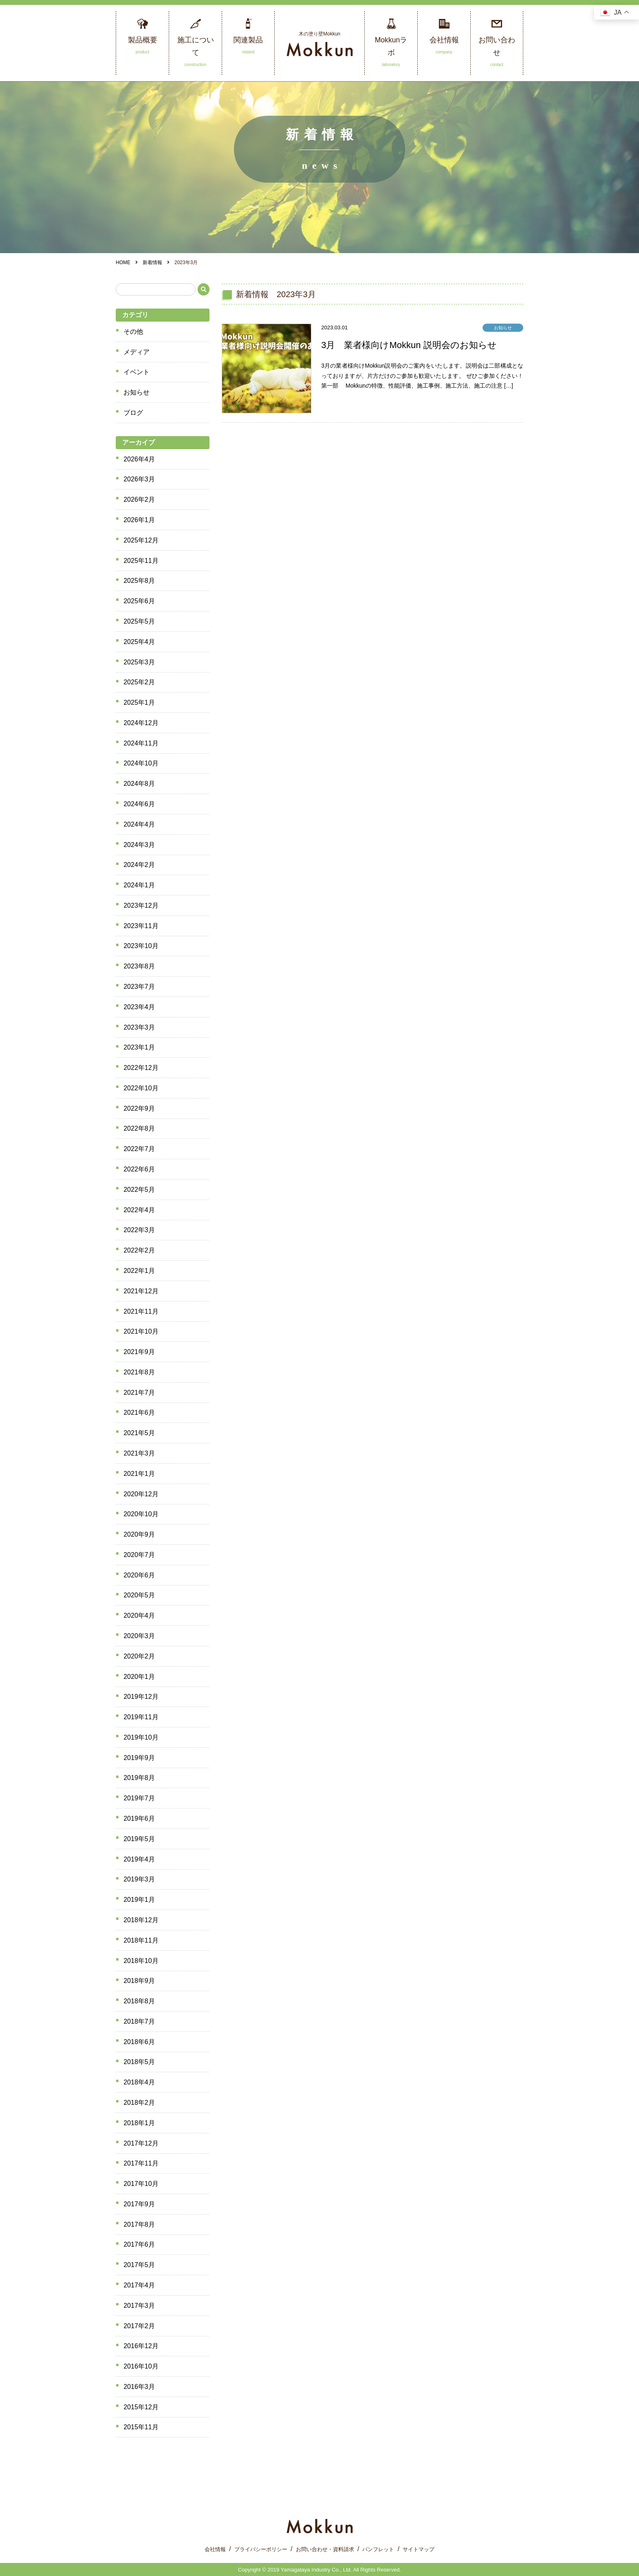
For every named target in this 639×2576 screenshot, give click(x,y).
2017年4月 (139, 2285)
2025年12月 (140, 540)
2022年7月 (139, 1148)
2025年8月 (139, 580)
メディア (136, 351)
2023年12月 (140, 905)
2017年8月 (139, 2224)
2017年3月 (139, 2305)
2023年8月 (139, 966)
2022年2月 (139, 1250)
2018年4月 (139, 2082)
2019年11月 (140, 1717)
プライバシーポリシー (260, 2549)
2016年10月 (140, 2366)
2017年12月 (140, 2143)
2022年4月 (139, 1209)
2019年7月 (139, 1798)
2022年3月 (139, 1229)
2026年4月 (139, 459)
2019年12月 (140, 1696)
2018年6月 (139, 2041)
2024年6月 (139, 804)
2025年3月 (139, 662)
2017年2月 (139, 2325)
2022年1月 (139, 1270)
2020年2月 (139, 1656)
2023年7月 (139, 986)
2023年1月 (139, 1047)
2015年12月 (140, 2407)
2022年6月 (139, 1169)
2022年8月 (139, 1128)
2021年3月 (139, 1453)
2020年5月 (139, 1595)
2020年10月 (140, 1514)
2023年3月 (139, 1027)
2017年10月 (140, 2183)
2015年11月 (140, 2427)
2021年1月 (139, 1473)
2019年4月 (139, 1859)
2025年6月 (139, 601)
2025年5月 (139, 621)
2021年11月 (140, 1311)
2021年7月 (139, 1392)
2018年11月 (140, 1940)
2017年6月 (139, 2244)
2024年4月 (139, 824)
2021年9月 (139, 1351)
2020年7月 (139, 1554)
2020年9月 (139, 1534)
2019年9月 (139, 1757)
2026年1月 (139, 519)
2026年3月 (139, 479)
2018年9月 (139, 1980)
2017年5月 (139, 2264)
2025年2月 (139, 682)
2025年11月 (140, 560)
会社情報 (215, 2549)
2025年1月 (139, 702)
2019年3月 (139, 1879)
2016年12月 (140, 2345)
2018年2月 (139, 2102)
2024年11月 (140, 743)
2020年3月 (139, 1635)
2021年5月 (139, 1432)
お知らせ (136, 392)
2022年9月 (139, 1108)
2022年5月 (139, 1189)
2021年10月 (140, 1331)
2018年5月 (139, 2061)
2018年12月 (140, 1920)
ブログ (133, 412)
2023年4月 (139, 1006)
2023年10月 (140, 945)
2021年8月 (139, 1372)
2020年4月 (139, 1615)
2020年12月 (140, 1494)
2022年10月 (140, 1088)
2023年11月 (140, 925)
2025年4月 (139, 641)
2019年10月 (140, 1737)
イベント (136, 371)
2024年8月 (139, 783)
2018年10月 (140, 1960)
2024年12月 (140, 722)
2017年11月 (140, 2163)
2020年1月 (139, 1676)
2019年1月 (139, 1899)
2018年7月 (139, 2021)
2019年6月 (139, 1818)
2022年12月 (140, 1067)
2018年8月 (139, 2001)
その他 (133, 331)
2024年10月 (140, 763)
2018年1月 (139, 2122)
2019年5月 (139, 1838)
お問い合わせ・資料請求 (325, 2549)
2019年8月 (139, 1777)
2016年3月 (139, 2386)
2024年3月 (139, 844)
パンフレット (378, 2549)
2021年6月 (139, 1412)
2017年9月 (139, 2204)
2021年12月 (140, 1291)
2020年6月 (139, 1575)
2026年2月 (139, 499)
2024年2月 (139, 864)
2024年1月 (139, 885)
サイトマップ (418, 2549)
